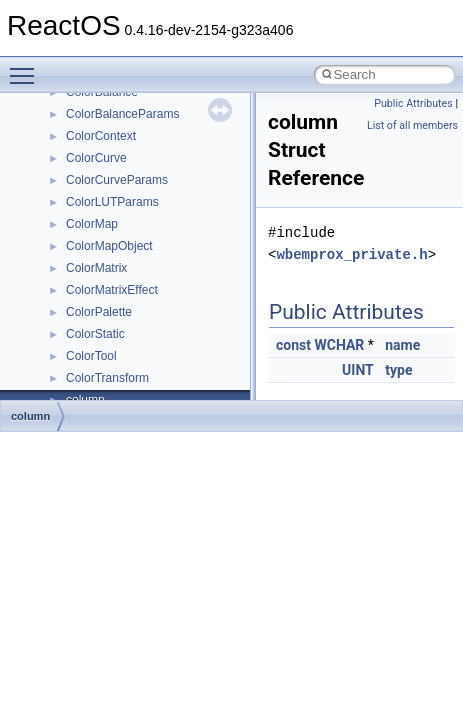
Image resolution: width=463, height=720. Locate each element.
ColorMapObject (109, 246)
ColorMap (92, 224)
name (402, 345)
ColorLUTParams (112, 202)
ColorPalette (99, 312)
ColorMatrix (96, 268)
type (398, 370)
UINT (358, 370)
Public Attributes (413, 103)
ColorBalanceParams (122, 114)
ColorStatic (95, 334)
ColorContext (101, 136)
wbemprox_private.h (351, 254)
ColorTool (91, 356)
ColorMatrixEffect (112, 290)
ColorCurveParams (117, 180)
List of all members (412, 125)
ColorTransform (107, 378)
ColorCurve (96, 158)
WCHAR (339, 345)
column (30, 416)
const (293, 345)
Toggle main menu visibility (27, 67)
